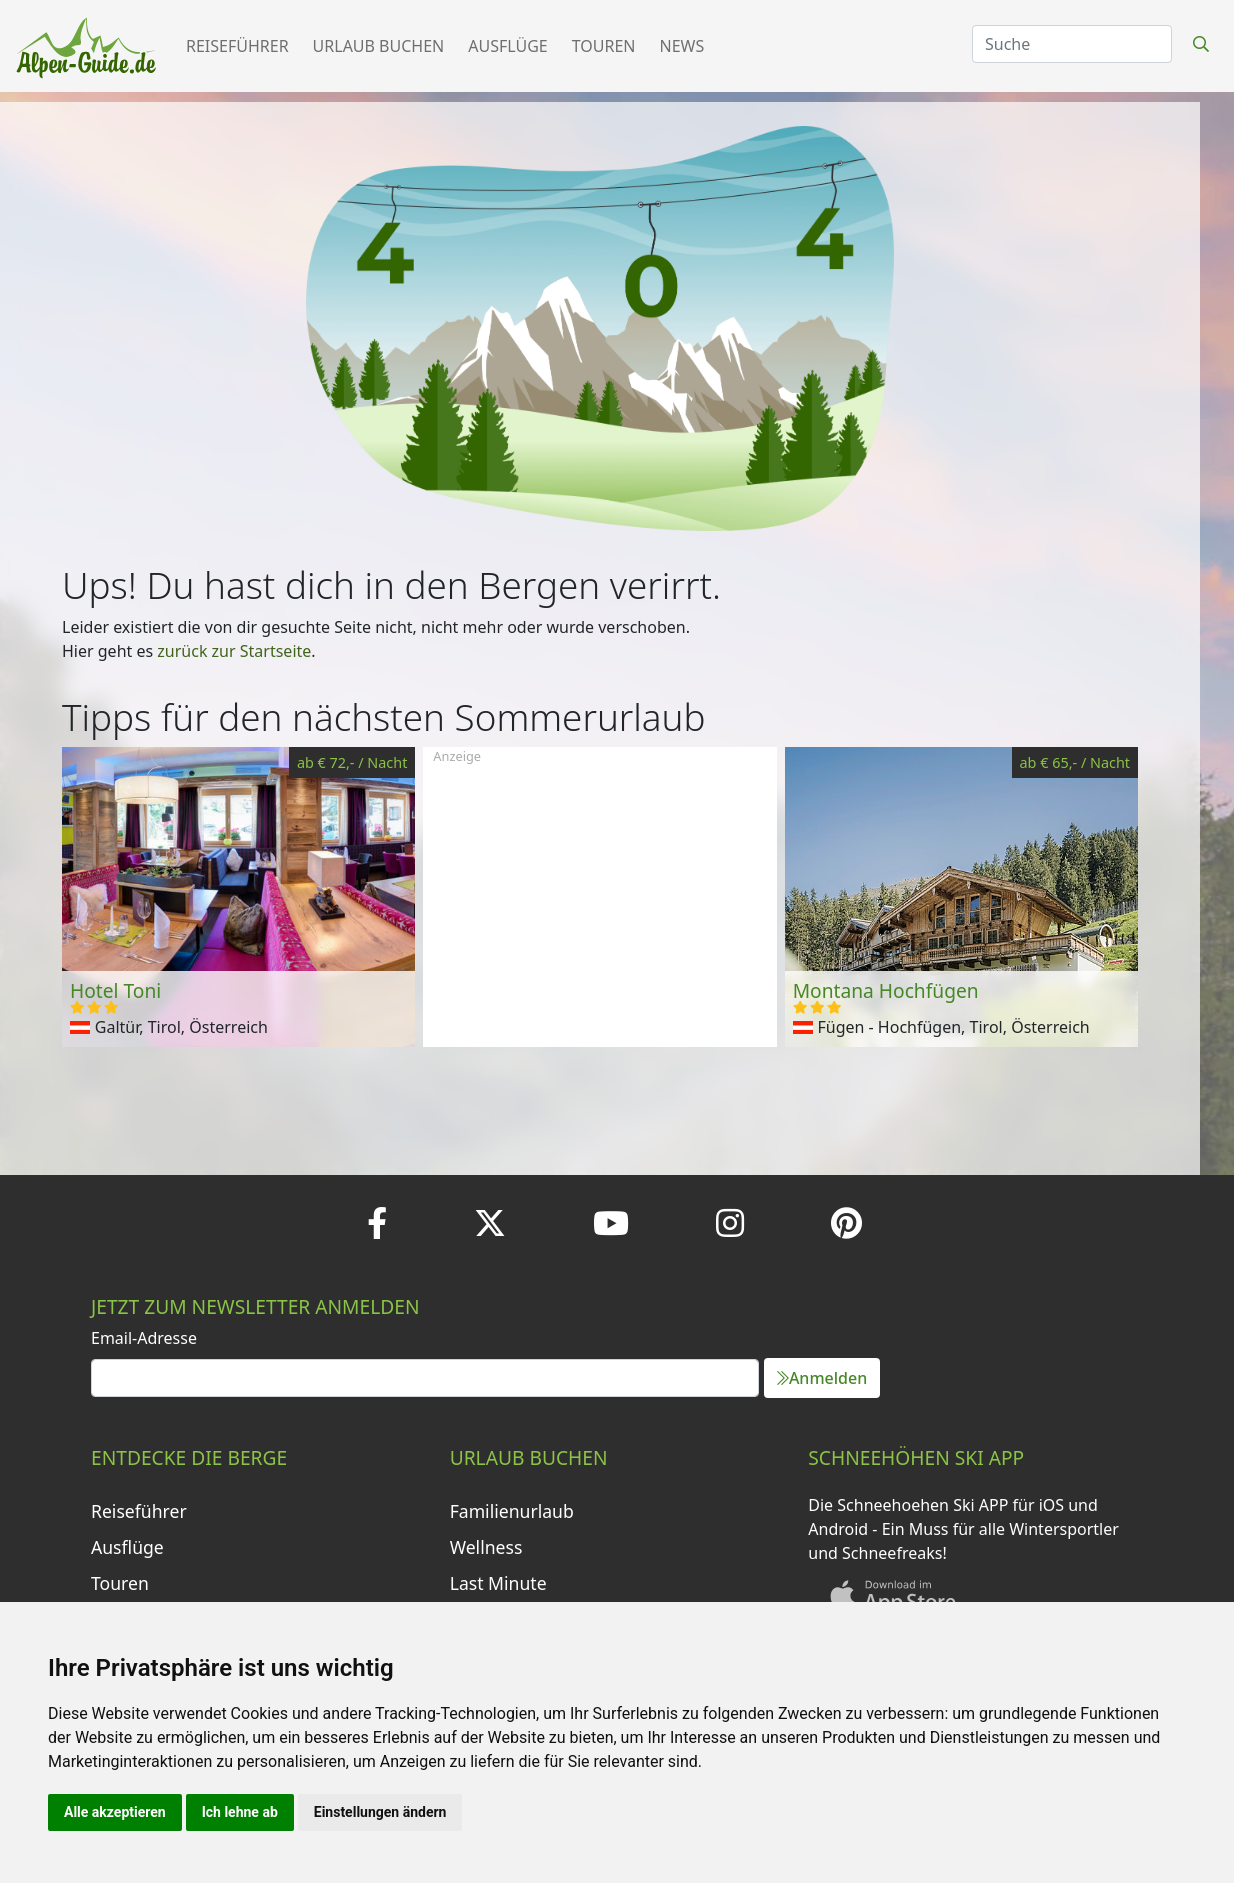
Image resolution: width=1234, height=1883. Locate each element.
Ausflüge (507, 46)
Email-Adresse (144, 1338)
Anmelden (822, 1378)
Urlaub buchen (379, 46)
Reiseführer (237, 46)
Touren (604, 46)
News (682, 46)
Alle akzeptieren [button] (115, 1812)
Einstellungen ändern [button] (380, 1812)
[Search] (1072, 44)
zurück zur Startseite (234, 651)
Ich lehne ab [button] (240, 1812)
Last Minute (498, 1583)
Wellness (486, 1547)
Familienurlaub (512, 1511)
